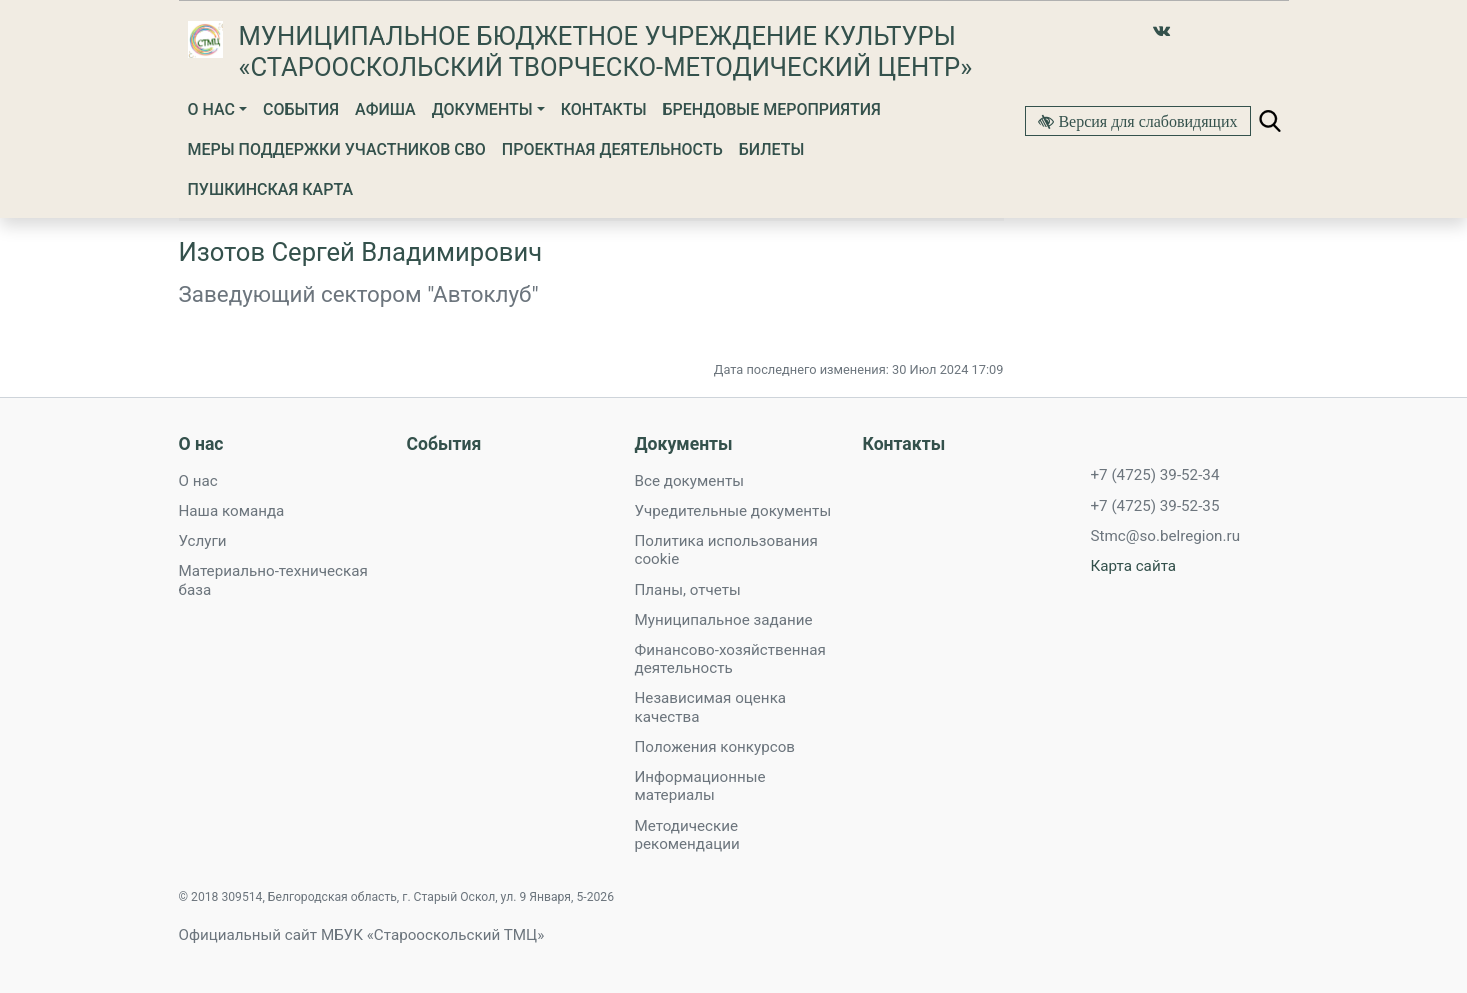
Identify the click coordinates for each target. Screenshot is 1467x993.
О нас (211, 109)
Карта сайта (1134, 566)
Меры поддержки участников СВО (337, 149)
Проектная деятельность (612, 149)
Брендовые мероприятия (772, 109)
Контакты (604, 109)
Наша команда (232, 511)
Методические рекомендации (687, 835)
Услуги (203, 541)
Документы (482, 109)
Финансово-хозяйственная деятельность (730, 659)
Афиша (385, 109)
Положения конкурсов (715, 747)
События (301, 109)
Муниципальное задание (724, 620)
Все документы (690, 481)
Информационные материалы (700, 786)
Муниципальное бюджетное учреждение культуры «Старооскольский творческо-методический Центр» (606, 51)
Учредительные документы (733, 511)
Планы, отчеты (688, 590)
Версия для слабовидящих (1145, 121)
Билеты (772, 149)
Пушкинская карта (271, 189)
